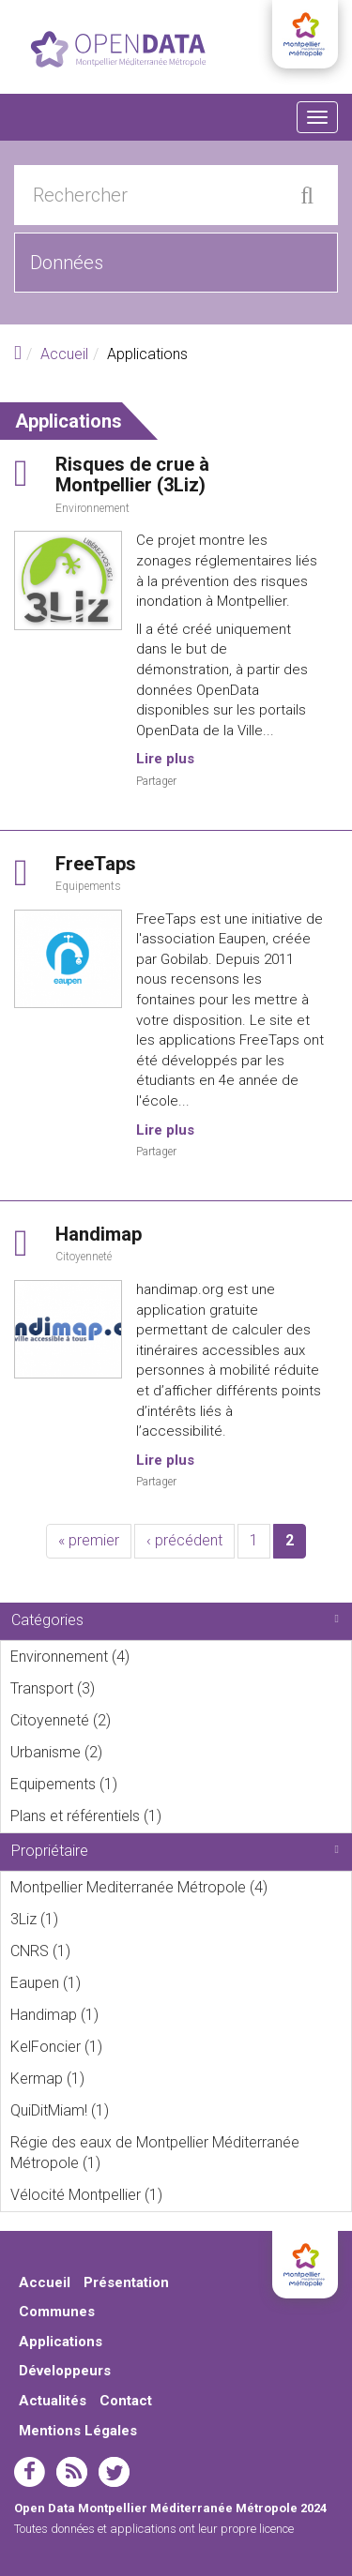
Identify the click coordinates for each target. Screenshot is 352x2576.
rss (71, 2472)
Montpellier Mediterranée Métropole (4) (180, 1890)
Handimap (98, 1234)
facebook (29, 2472)
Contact (125, 2400)
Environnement (92, 508)
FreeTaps (95, 863)
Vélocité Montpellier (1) (180, 2198)
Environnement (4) (155, 1656)
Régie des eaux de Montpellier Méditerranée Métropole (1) (180, 2156)
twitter (114, 2472)
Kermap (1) (110, 2078)
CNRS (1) (96, 1950)
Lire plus (165, 758)
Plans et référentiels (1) (180, 1819)
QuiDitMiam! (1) (134, 2110)
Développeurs (65, 2370)
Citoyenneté (83, 1256)
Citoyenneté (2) (136, 1719)
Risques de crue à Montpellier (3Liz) (132, 475)
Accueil (64, 354)
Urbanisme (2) (128, 1751)
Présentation (126, 2282)
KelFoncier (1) (128, 2046)
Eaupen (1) (106, 1982)
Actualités (52, 2400)
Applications (60, 2341)
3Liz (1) (84, 1918)
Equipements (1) (143, 1783)
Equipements (88, 886)
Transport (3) (120, 1688)
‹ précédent (184, 1540)
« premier (88, 1540)
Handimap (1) (124, 2014)
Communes (57, 2311)
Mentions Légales (78, 2430)
